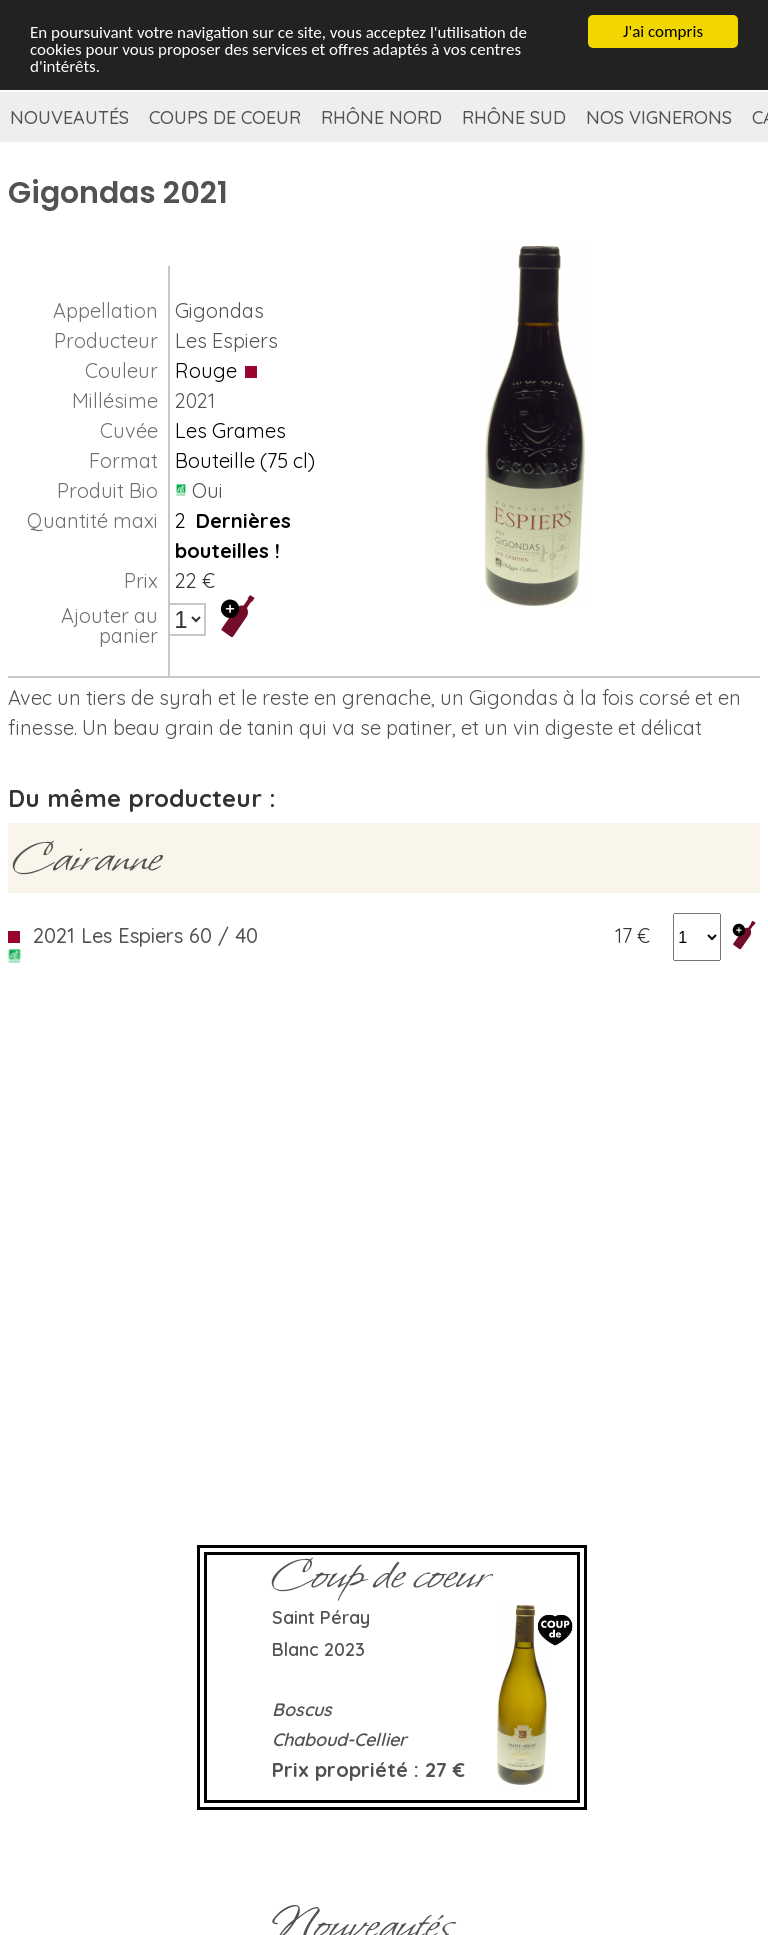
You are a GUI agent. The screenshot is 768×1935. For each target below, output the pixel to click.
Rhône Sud (514, 117)
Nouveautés (69, 117)
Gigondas (219, 310)
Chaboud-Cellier (339, 1739)
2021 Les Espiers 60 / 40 (145, 935)
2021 (195, 400)
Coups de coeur (225, 117)
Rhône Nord (381, 117)
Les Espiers (226, 340)
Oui (207, 490)
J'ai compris (663, 29)
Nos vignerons (659, 117)
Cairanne (87, 858)
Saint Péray (321, 1617)
